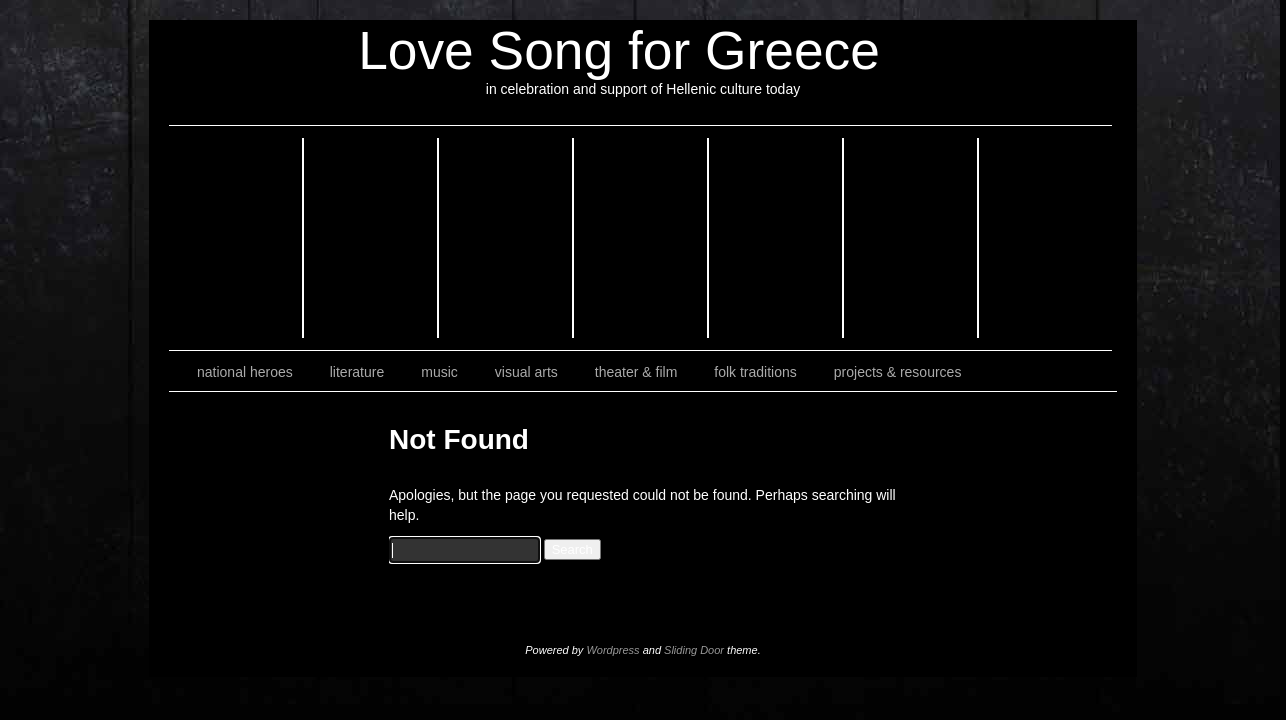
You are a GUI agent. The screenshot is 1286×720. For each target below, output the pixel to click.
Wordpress (612, 650)
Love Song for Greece (619, 50)
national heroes (245, 372)
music (439, 372)
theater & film (636, 372)
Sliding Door (694, 650)
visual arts (526, 372)
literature (357, 372)
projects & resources (898, 372)
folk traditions (755, 372)
